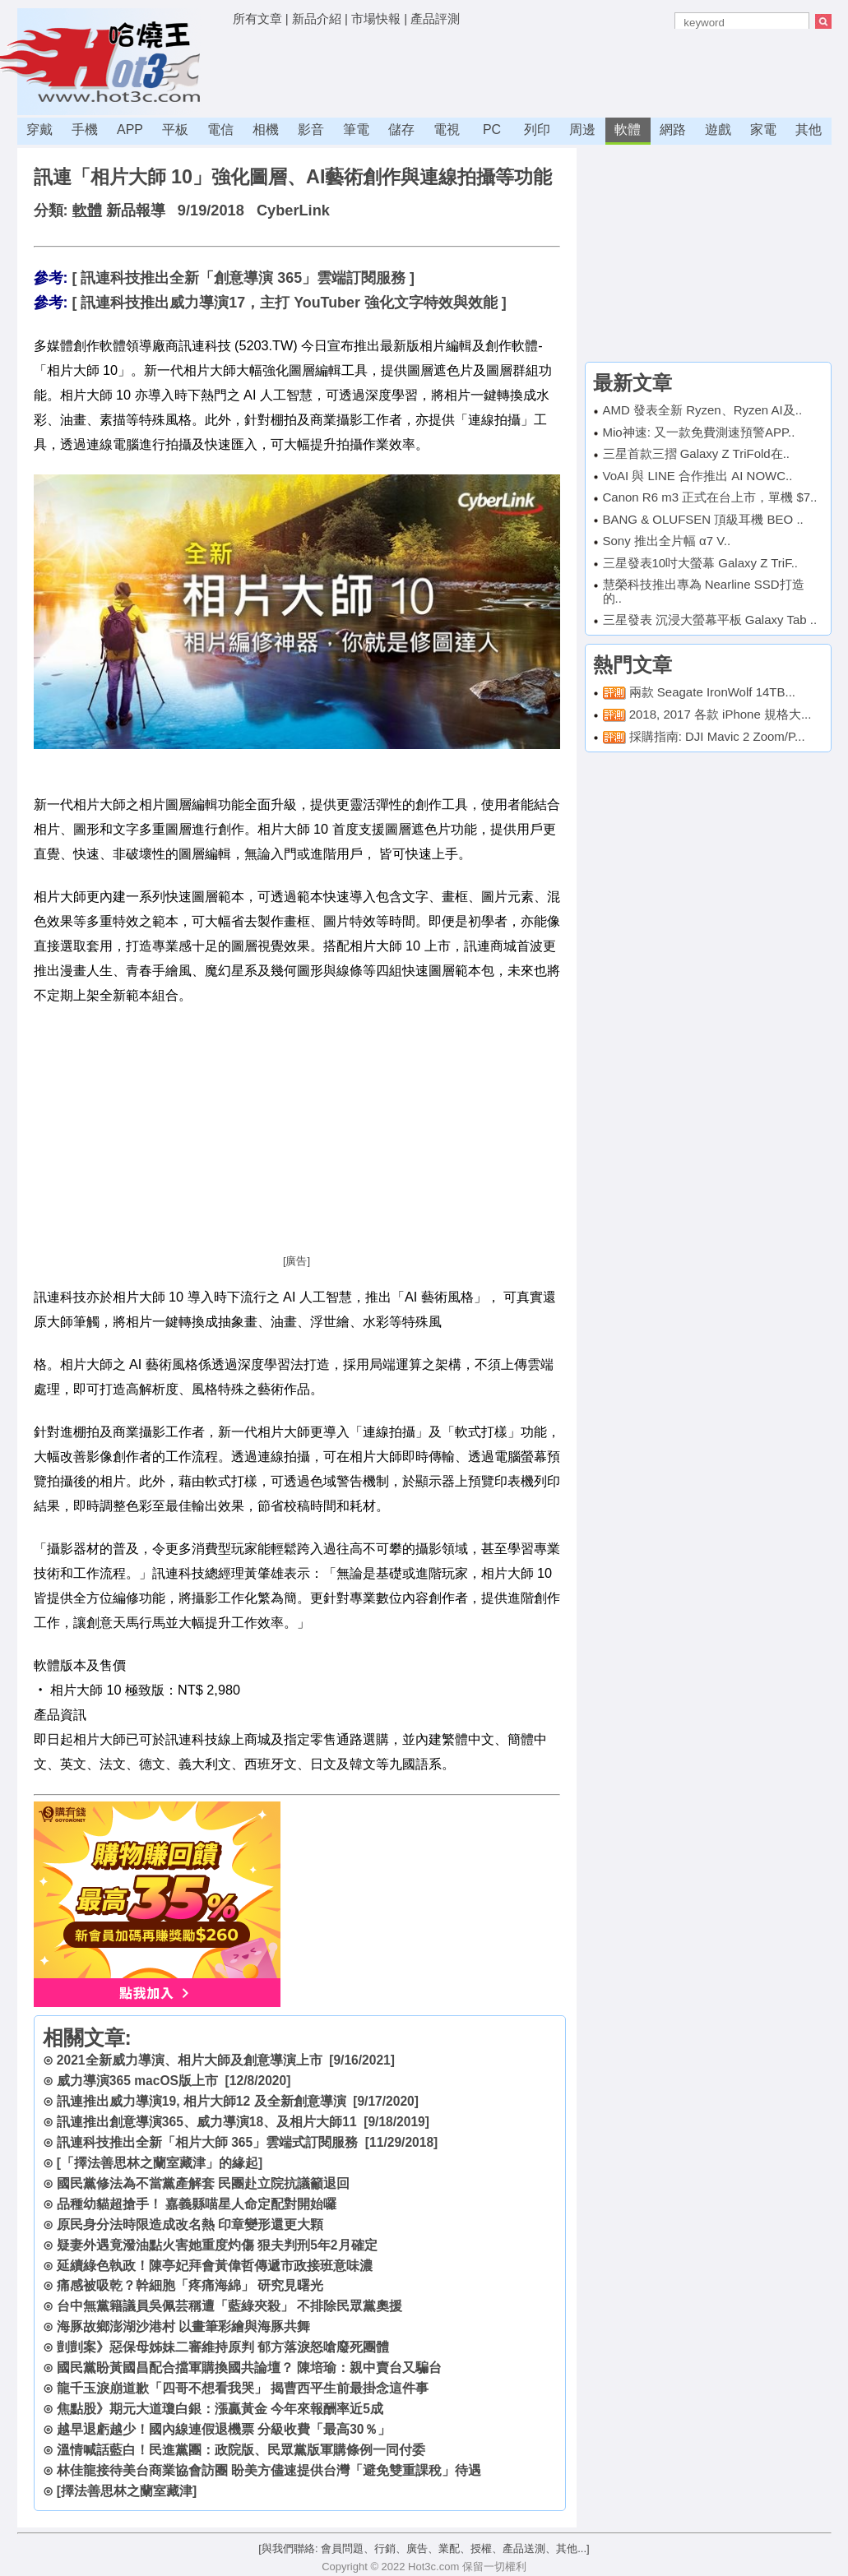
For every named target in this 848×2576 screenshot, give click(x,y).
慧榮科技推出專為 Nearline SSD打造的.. (703, 591)
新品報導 (135, 210)
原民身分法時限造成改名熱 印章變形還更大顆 (190, 2224)
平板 (175, 129)
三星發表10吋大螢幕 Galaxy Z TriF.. (701, 563)
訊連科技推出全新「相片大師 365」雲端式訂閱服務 (207, 2142)
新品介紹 (316, 18)
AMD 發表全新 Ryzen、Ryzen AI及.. (703, 410)
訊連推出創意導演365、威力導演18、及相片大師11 (207, 2122)
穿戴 (39, 129)
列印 (537, 129)
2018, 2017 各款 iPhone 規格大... (720, 714)
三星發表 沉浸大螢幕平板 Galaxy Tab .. (710, 620)
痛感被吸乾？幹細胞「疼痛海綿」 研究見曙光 (190, 2285)
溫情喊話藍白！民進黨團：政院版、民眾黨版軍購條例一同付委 (241, 2450)
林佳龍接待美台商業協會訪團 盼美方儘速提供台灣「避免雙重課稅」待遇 (269, 2470)
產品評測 (435, 18)
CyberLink (293, 210)
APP (130, 129)
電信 (220, 129)
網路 (673, 129)
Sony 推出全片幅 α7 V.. (667, 541)
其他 (808, 129)
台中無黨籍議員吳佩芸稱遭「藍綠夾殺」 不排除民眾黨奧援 (229, 2306)
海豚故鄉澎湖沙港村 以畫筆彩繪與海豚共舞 (183, 2326)
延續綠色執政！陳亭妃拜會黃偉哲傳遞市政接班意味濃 (215, 2266)
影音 (311, 129)
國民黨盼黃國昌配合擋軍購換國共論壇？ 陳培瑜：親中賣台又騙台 (249, 2368)
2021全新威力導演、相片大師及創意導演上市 (189, 2060)
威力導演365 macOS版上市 (137, 2081)
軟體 (627, 129)
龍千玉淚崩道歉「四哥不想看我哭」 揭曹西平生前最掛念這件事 (243, 2388)
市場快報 (376, 18)
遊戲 (718, 129)
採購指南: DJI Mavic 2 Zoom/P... (717, 736)
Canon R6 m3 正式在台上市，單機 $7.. (710, 497)
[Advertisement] (532, 70)
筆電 (356, 129)
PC (492, 129)
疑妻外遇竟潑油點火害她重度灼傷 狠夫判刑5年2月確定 (217, 2245)
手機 (85, 129)
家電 (763, 129)
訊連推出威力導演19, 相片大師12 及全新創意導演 (201, 2101)
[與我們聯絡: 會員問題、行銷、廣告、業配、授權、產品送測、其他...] (423, 2548)
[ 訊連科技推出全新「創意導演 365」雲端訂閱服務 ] (243, 278)
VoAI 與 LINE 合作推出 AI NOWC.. (698, 476)
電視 (446, 129)
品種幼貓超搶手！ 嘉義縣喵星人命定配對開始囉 (196, 2204)
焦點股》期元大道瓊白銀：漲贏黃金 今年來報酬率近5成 (220, 2409)
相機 (266, 129)
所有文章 (257, 18)
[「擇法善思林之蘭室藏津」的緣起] (159, 2163)
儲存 (401, 129)
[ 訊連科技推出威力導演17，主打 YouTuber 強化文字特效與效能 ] (289, 302)
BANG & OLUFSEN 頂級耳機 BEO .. (703, 519)
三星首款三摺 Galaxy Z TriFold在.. (696, 453)
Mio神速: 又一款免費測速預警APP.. (699, 432)
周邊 (582, 129)
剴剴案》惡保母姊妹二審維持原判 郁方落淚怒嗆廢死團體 (223, 2347)
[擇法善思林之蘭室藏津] (127, 2491)
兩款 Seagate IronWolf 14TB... (712, 692)
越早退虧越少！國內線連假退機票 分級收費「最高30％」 (224, 2429)
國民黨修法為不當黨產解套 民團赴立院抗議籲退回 (203, 2183)
